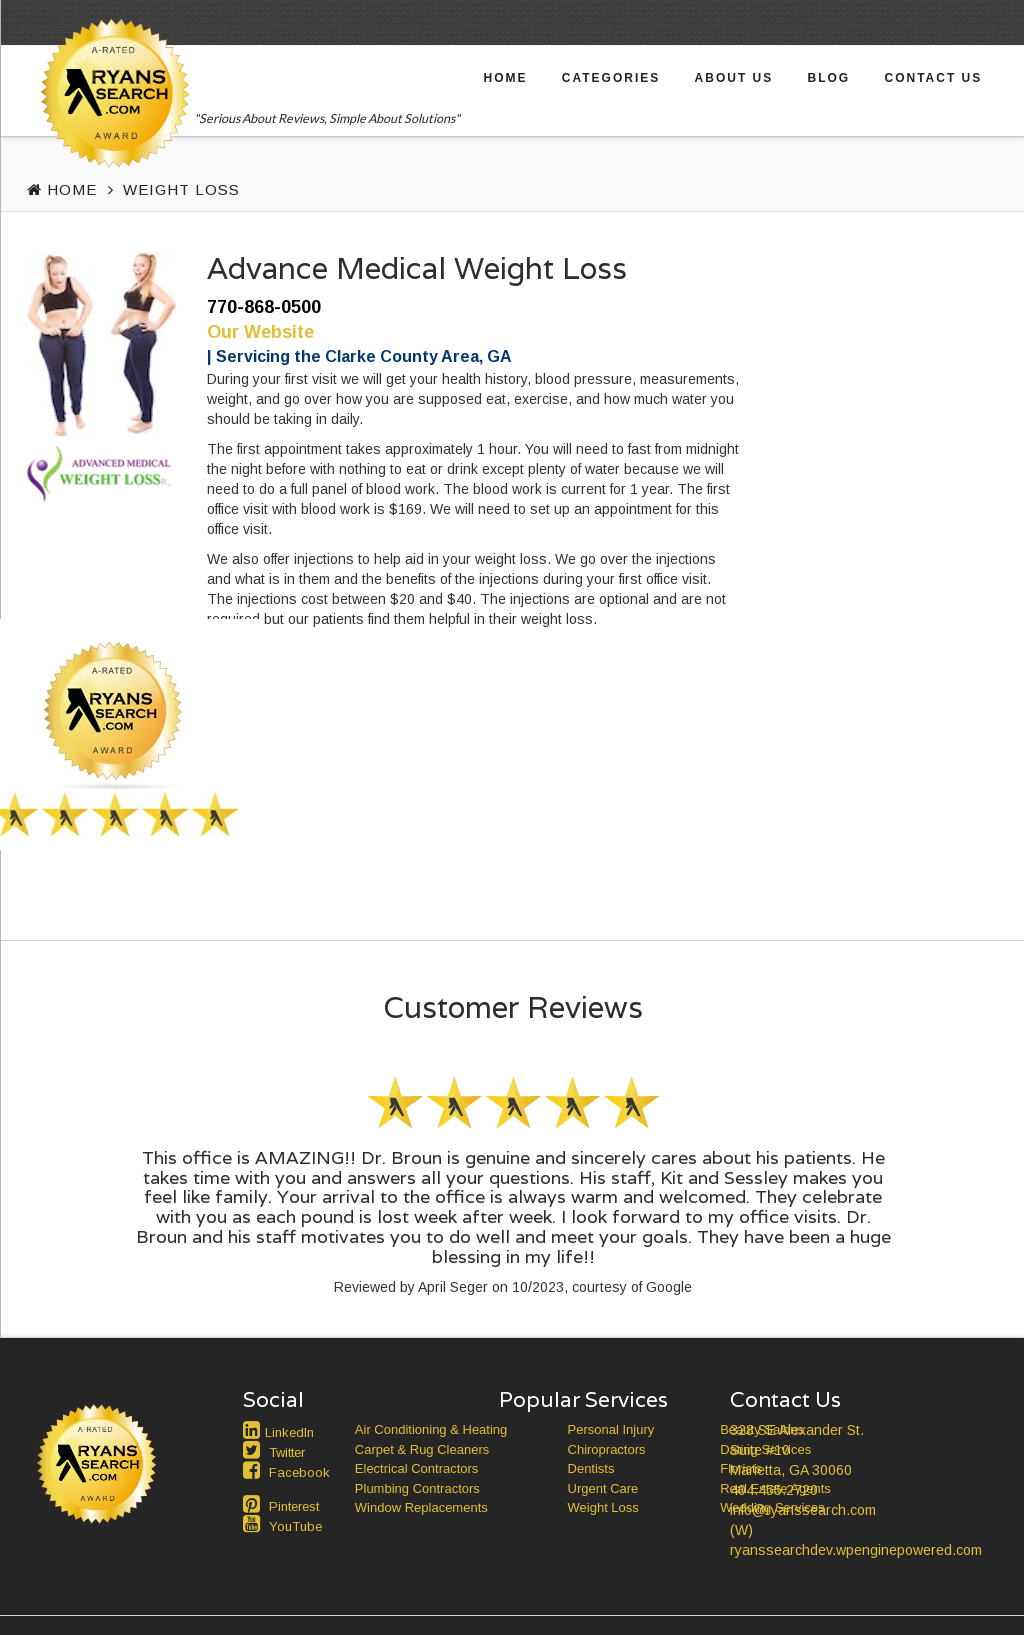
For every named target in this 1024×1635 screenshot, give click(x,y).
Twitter (287, 1452)
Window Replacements (421, 1507)
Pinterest (294, 1506)
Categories (611, 77)
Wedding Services (772, 1507)
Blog (829, 77)
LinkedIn (289, 1432)
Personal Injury (611, 1429)
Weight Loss (181, 189)
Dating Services (765, 1449)
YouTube (295, 1526)
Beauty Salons (762, 1429)
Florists (741, 1468)
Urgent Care (603, 1488)
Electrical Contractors (417, 1468)
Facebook (299, 1472)
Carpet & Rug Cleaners (422, 1449)
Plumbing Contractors (417, 1488)
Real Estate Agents (775, 1488)
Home (506, 77)
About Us (734, 77)
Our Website (260, 332)
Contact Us (933, 77)
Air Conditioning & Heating (431, 1429)
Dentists (591, 1468)
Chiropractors (607, 1449)
